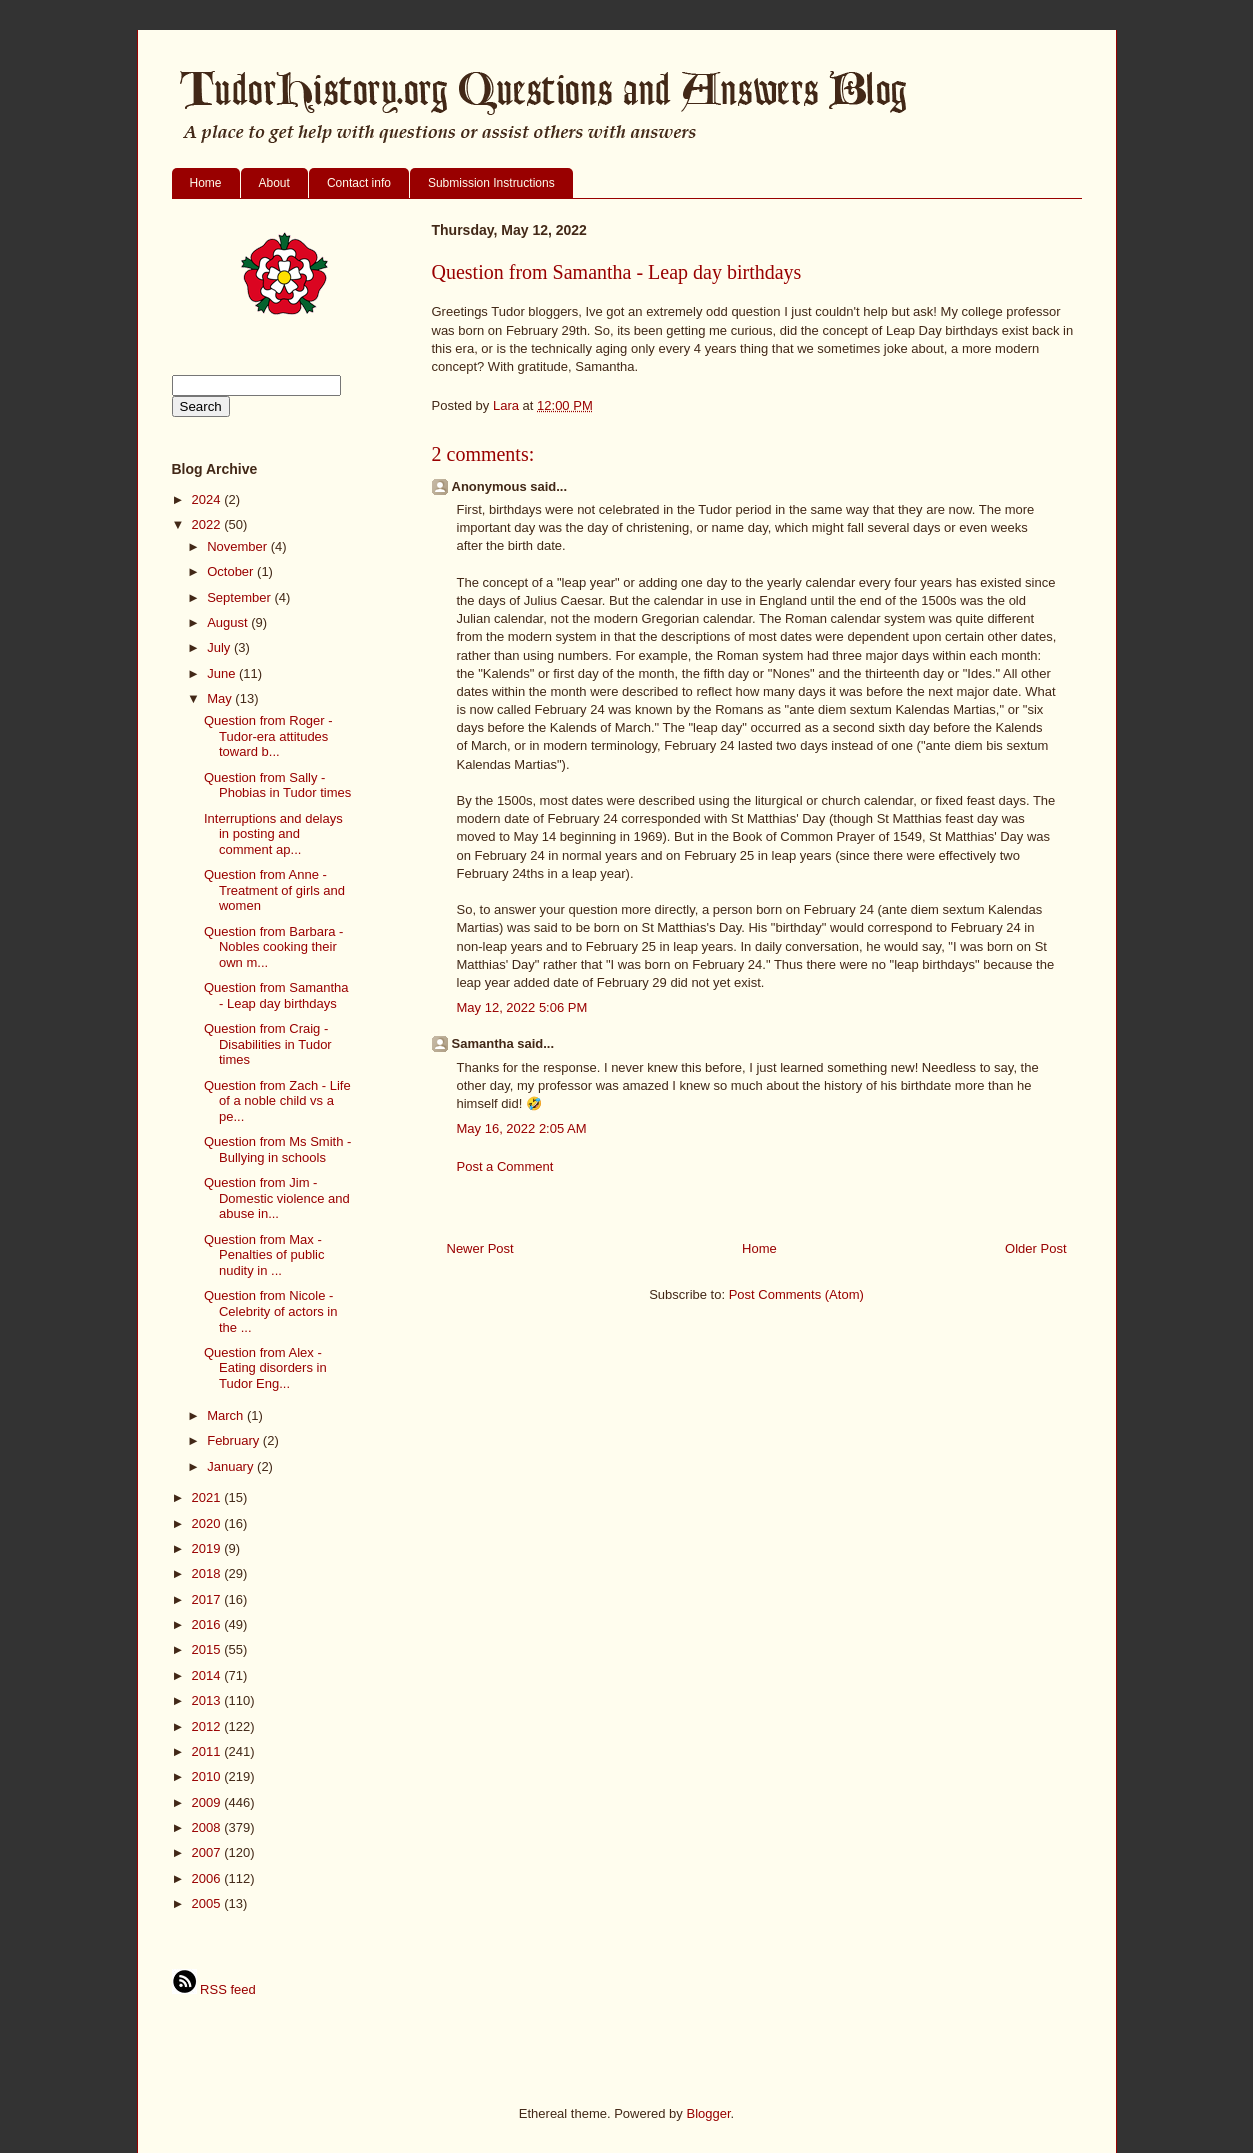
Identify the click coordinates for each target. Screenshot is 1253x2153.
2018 (208, 1573)
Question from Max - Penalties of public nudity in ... (264, 1255)
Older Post (1035, 1248)
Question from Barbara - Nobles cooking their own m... (273, 947)
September (240, 597)
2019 (208, 1548)
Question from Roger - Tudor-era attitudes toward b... (268, 736)
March (227, 1415)
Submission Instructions (491, 183)
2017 (208, 1599)
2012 (208, 1726)
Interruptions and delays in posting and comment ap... (273, 834)
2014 (208, 1675)
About (274, 183)
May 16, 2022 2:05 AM (522, 1128)
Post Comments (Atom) (796, 1294)
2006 (208, 1878)
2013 (208, 1700)
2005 (208, 1903)
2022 (208, 524)
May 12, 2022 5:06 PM (522, 1007)
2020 (208, 1523)
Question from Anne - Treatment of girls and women (274, 890)
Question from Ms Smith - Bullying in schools (277, 1149)
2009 (208, 1802)
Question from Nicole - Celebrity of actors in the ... (271, 1311)
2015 (208, 1649)
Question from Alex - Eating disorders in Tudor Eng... (265, 1368)
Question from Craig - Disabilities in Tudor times (268, 1044)
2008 (208, 1827)
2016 (208, 1624)
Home (206, 183)
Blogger (708, 2113)
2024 (208, 499)
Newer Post (480, 1248)
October (232, 571)
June (223, 673)
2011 (208, 1751)
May (221, 698)
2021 (208, 1497)
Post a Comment (505, 1166)
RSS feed (214, 1989)
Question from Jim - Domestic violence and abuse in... (277, 1198)
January (232, 1466)
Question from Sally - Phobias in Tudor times (277, 785)
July (220, 647)
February (235, 1440)
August (229, 622)
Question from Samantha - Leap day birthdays (276, 995)
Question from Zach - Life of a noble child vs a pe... (277, 1101)
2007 (208, 1852)
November (239, 546)
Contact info (359, 183)
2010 (208, 1776)
